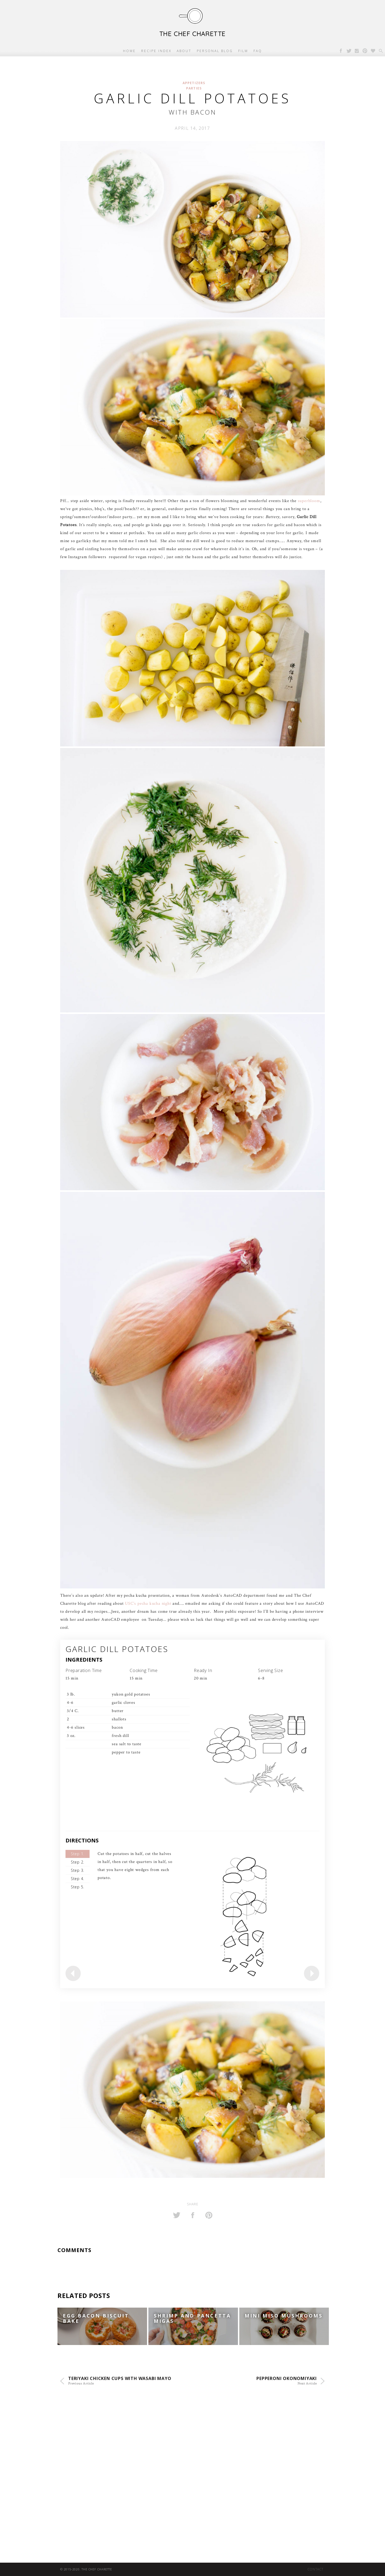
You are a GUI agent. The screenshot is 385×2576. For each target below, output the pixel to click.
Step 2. (77, 1862)
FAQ (257, 51)
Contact (315, 2569)
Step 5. (77, 1886)
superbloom (309, 501)
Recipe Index (156, 51)
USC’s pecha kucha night (148, 1603)
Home (129, 51)
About (184, 51)
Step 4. (77, 1878)
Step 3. (77, 1870)
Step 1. (77, 1853)
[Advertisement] (160, 2450)
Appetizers (194, 83)
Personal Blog (215, 51)
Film (243, 51)
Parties (194, 88)
